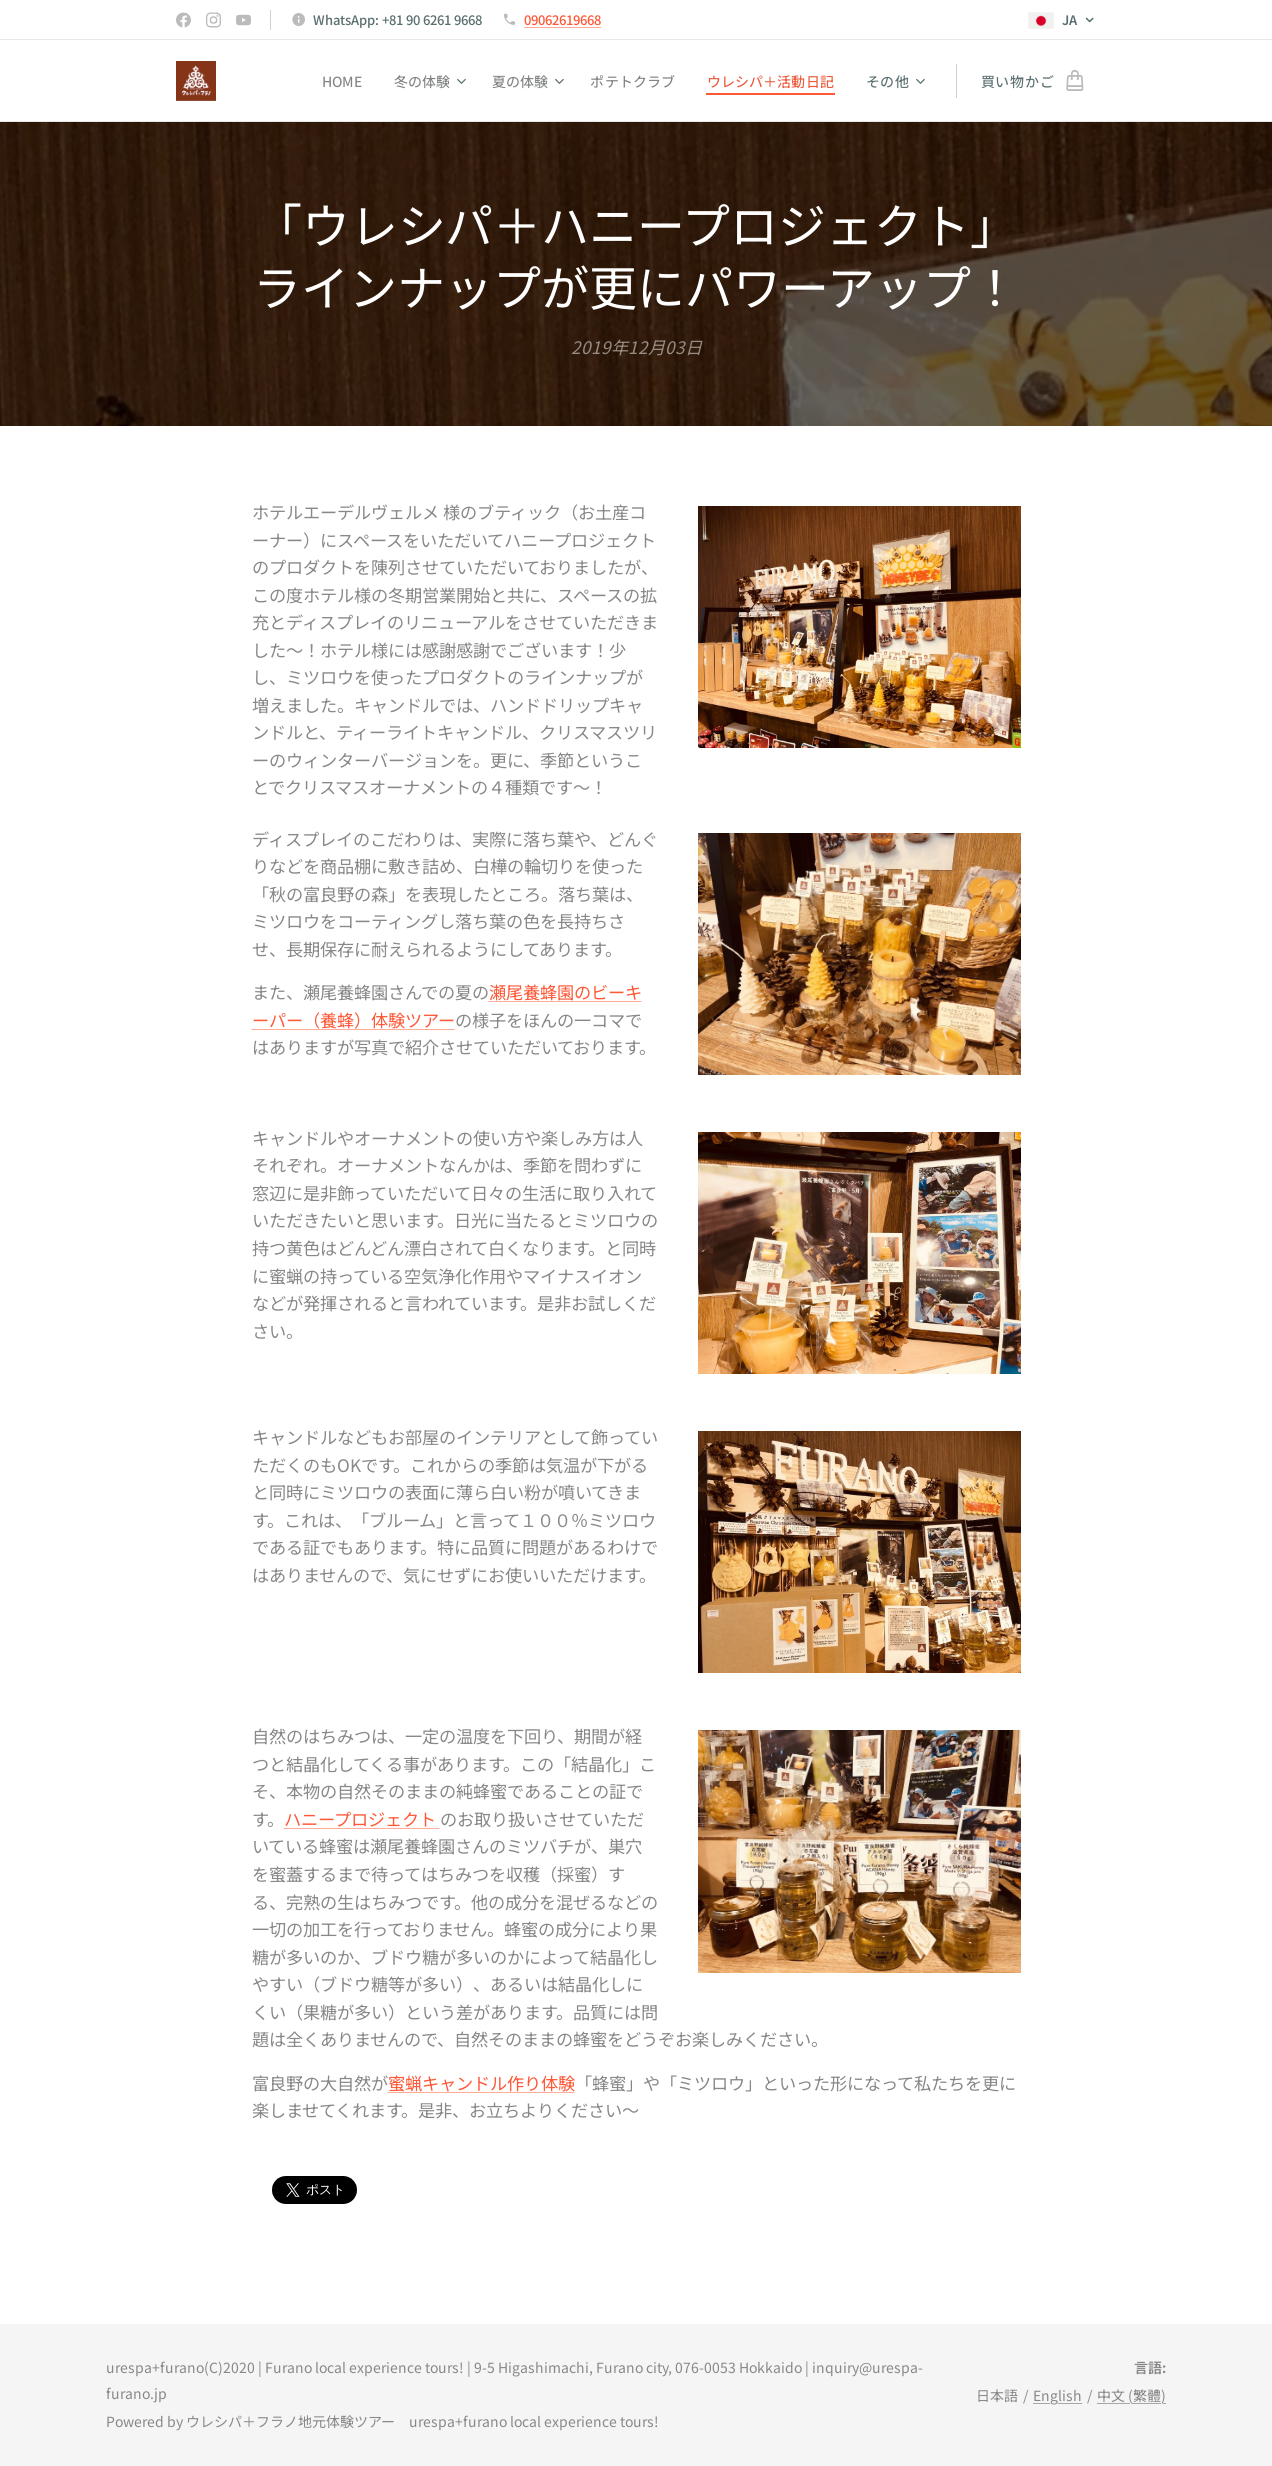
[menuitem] (332, 81)
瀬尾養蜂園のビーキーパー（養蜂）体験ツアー (447, 1006)
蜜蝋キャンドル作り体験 (481, 2082)
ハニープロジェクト (362, 1818)
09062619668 (562, 19)
